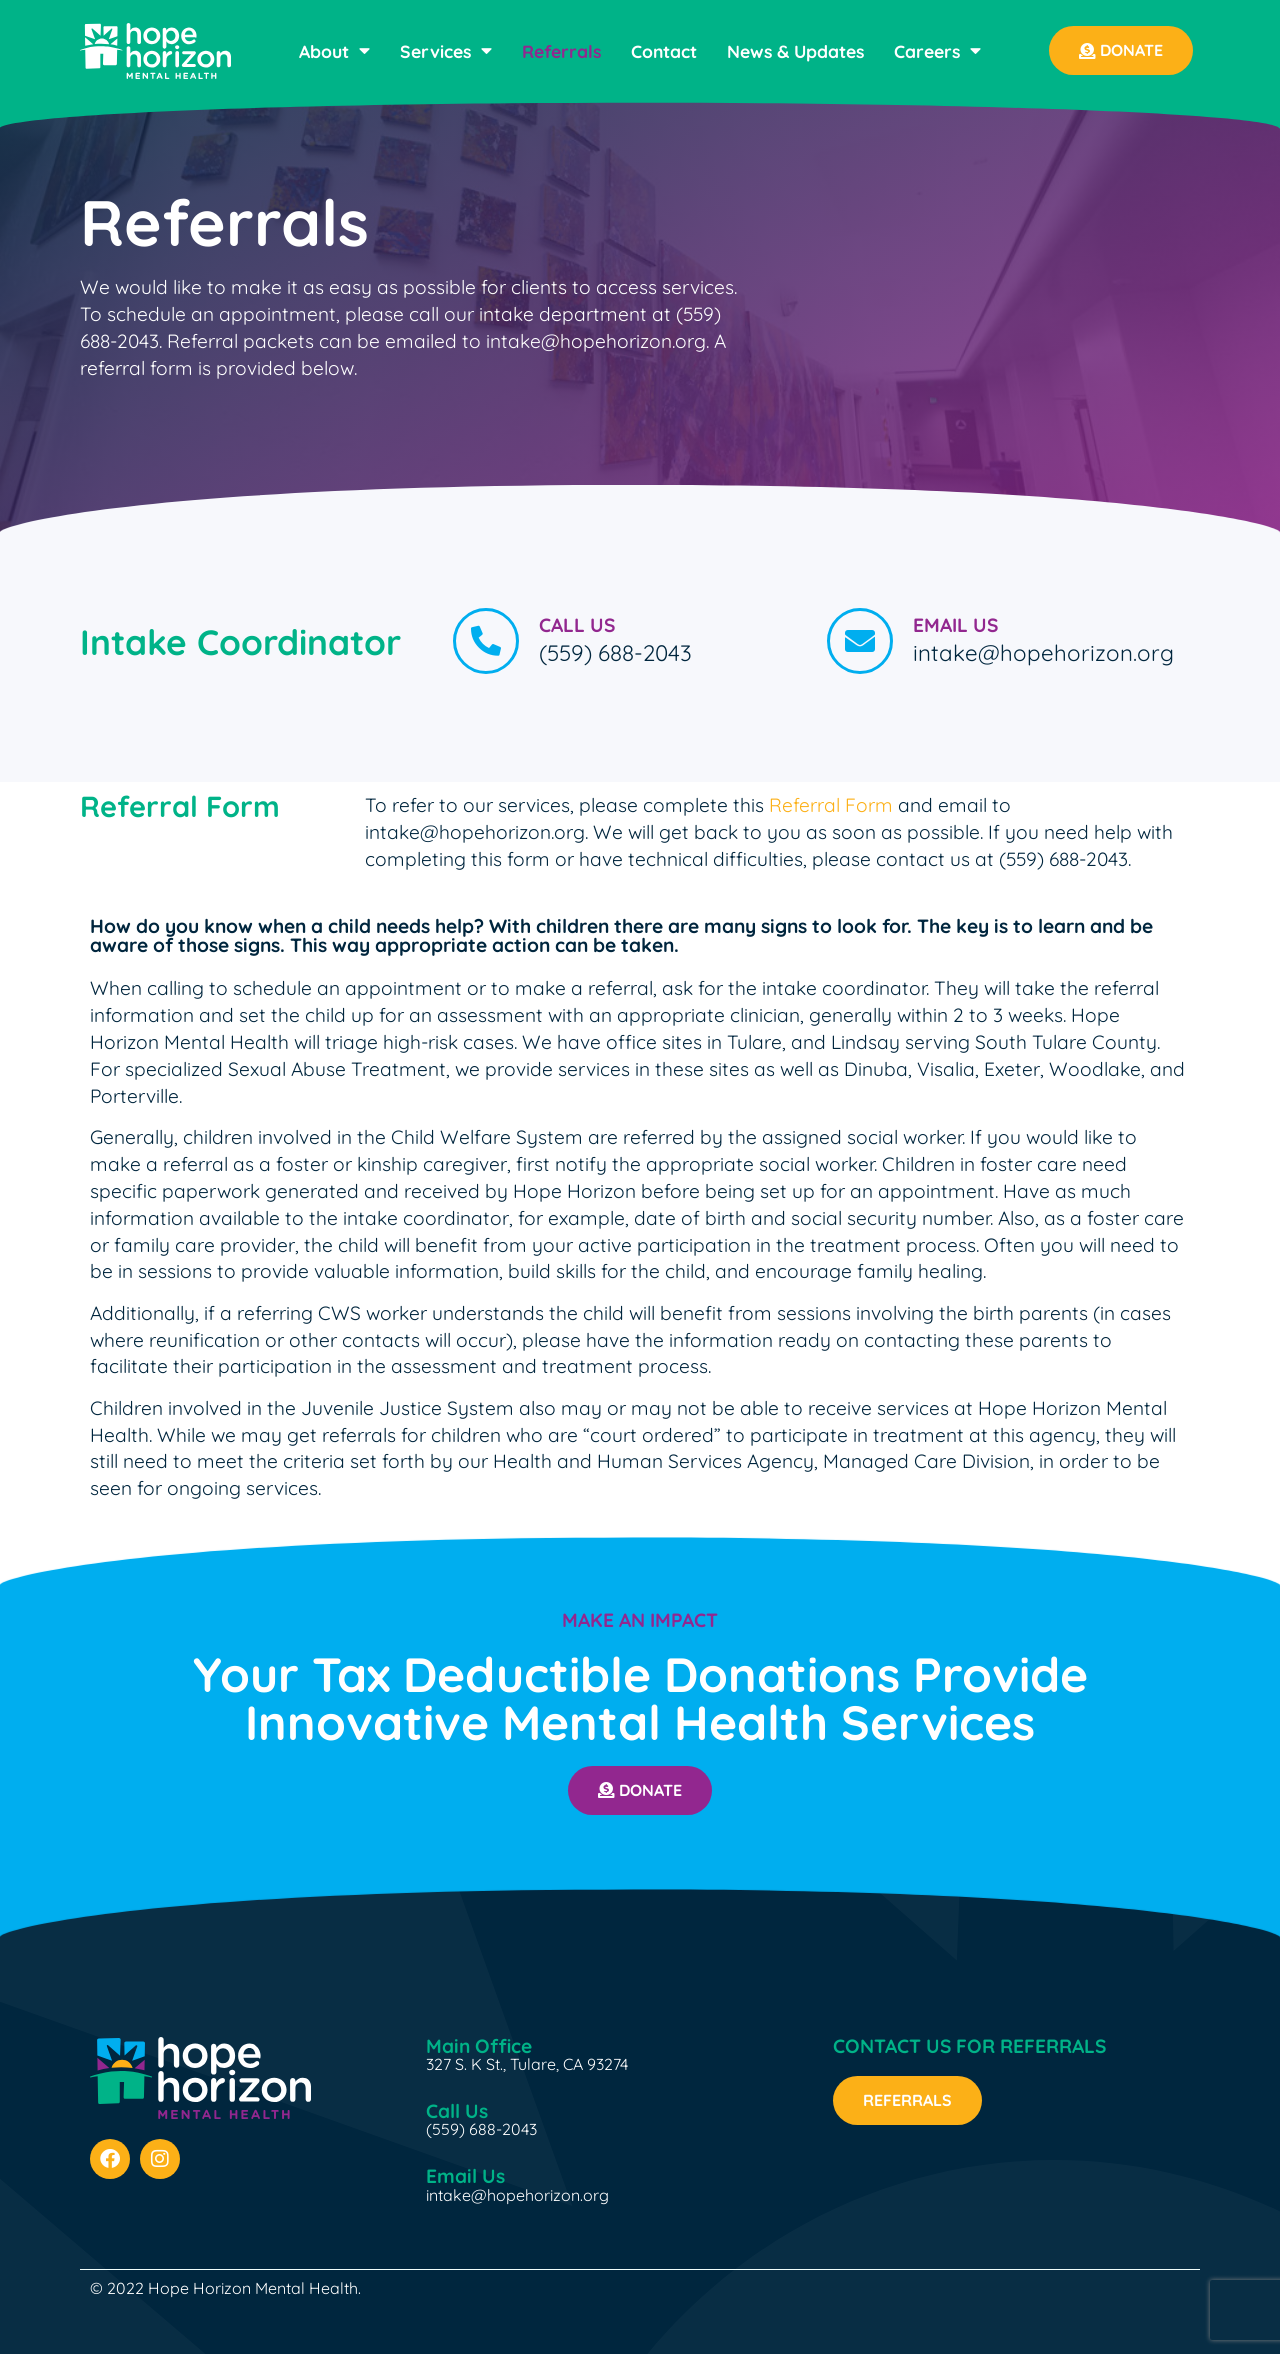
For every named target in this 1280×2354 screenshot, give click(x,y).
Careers (937, 51)
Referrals (561, 51)
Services (446, 51)
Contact (664, 51)
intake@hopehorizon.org (517, 2195)
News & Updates (795, 51)
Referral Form (831, 805)
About (334, 51)
